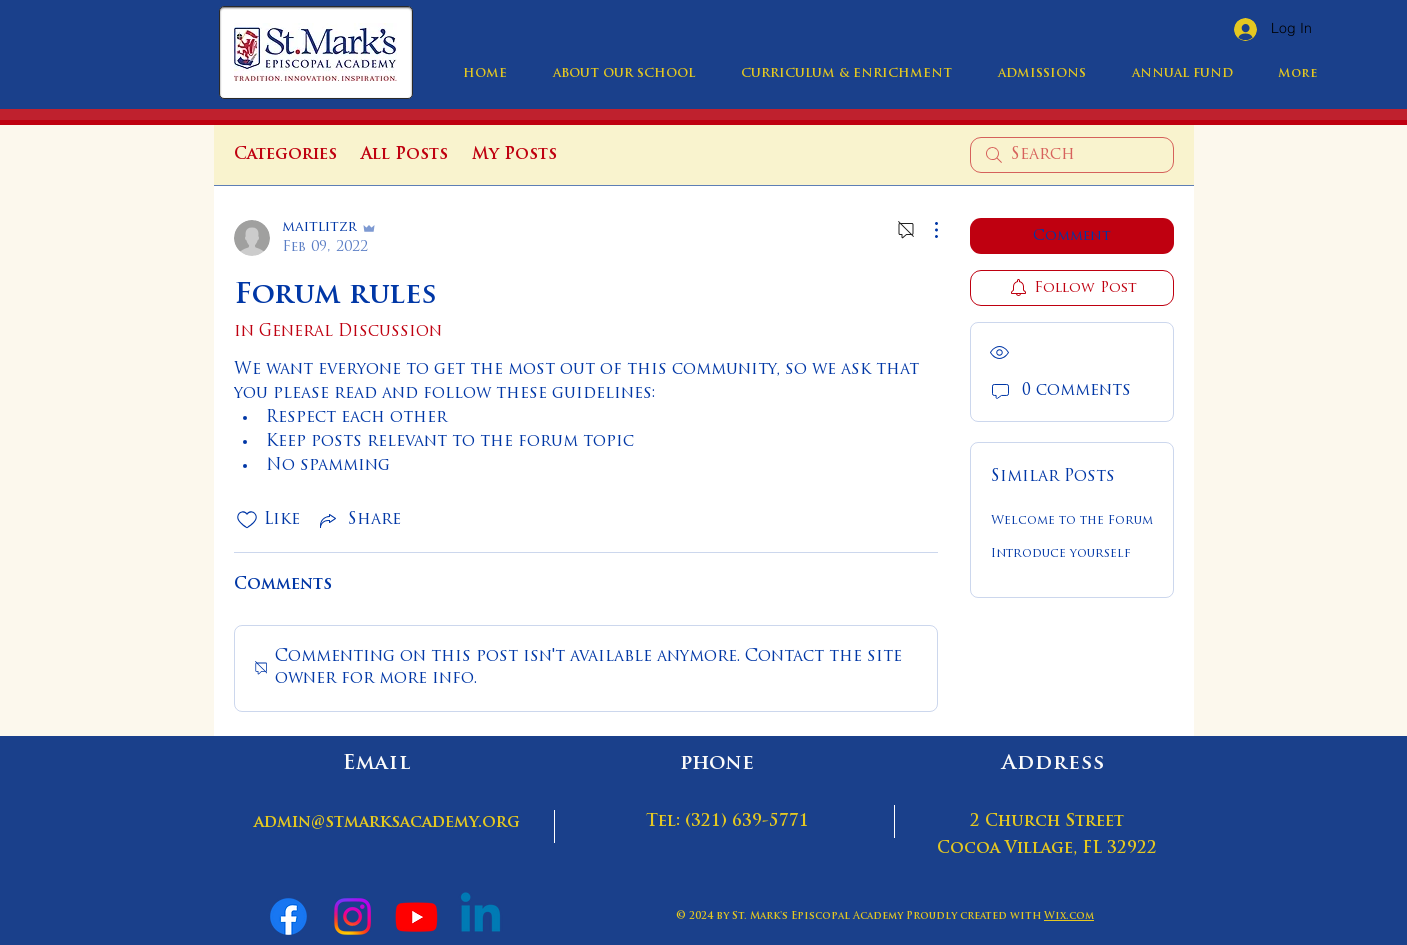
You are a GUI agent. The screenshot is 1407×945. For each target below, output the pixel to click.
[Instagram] (352, 916)
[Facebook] (288, 916)
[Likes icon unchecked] (247, 520)
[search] (1072, 155)
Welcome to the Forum (1072, 521)
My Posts (514, 155)
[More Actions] (926, 230)
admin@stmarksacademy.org (387, 823)
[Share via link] (358, 520)
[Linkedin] (480, 916)
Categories (285, 155)
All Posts (404, 155)
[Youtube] (416, 916)
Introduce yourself (1061, 554)
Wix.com (1069, 916)
